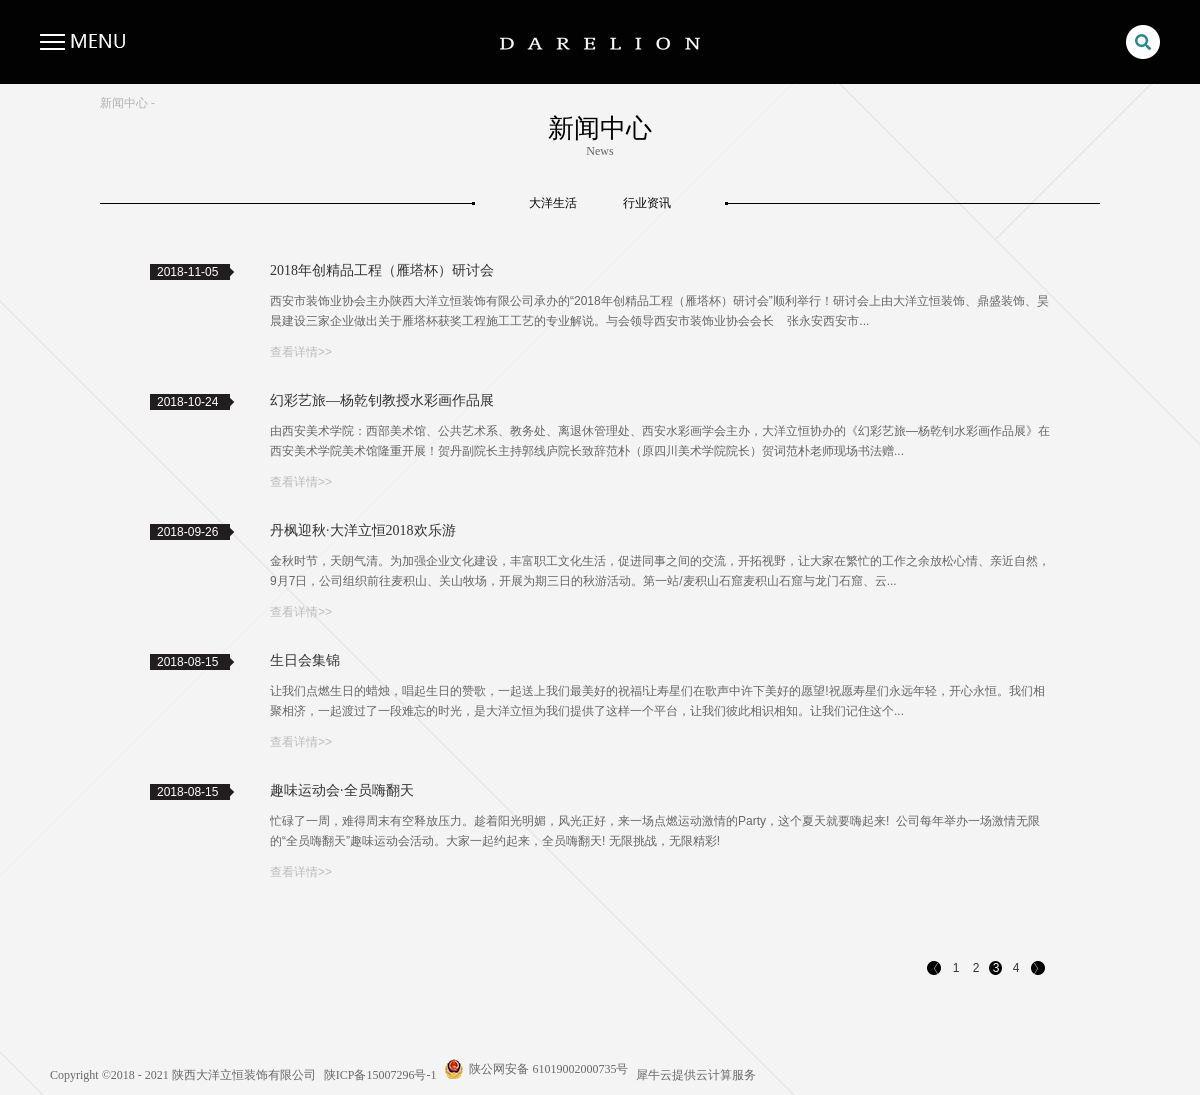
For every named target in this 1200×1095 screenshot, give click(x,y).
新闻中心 (124, 103)
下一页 (1039, 970)
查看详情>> (301, 352)
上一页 (935, 970)
